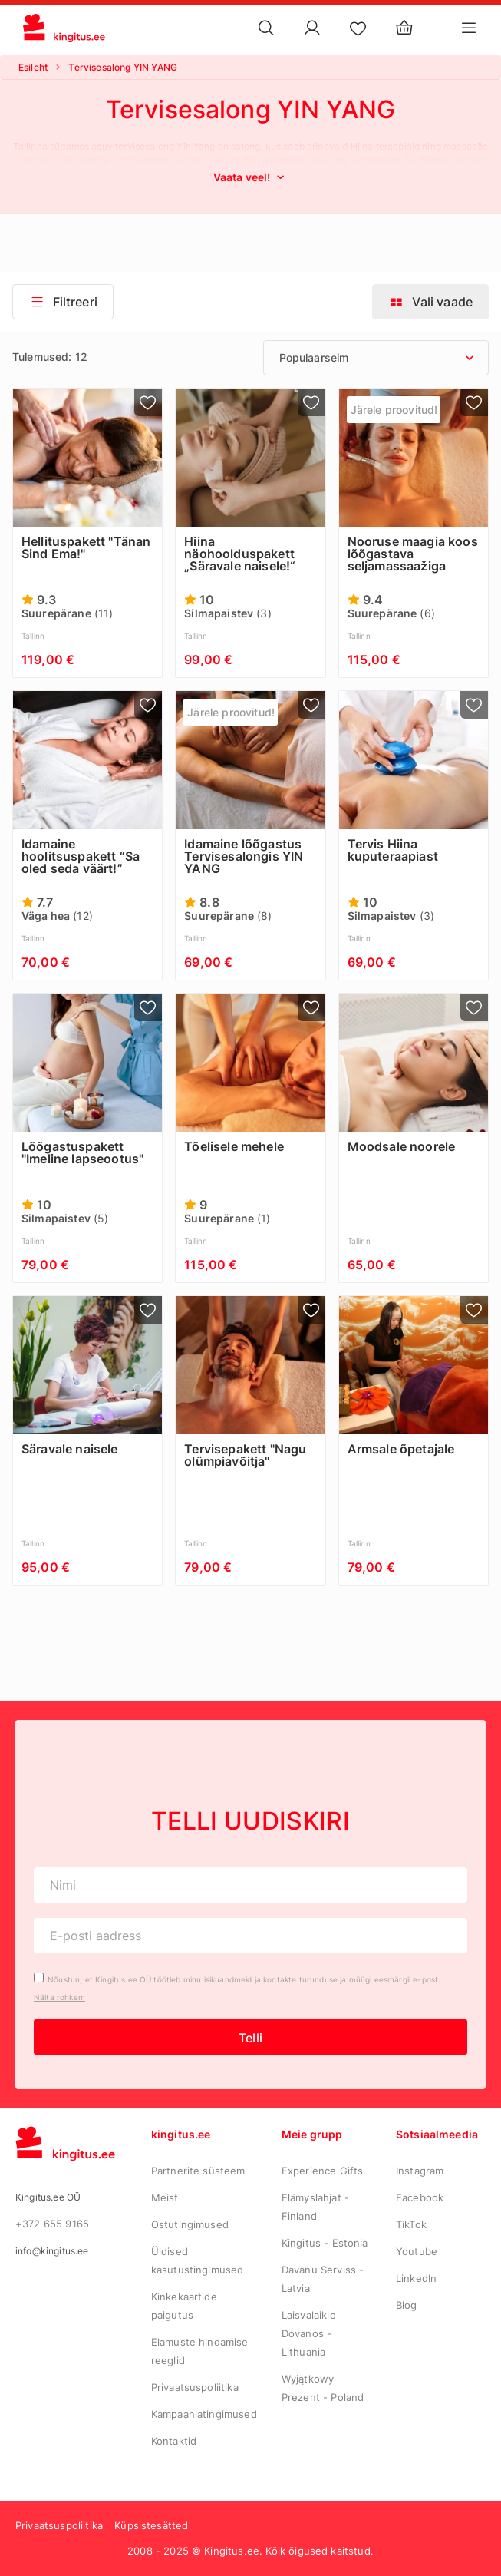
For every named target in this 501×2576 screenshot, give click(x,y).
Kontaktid (173, 2441)
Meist (165, 2197)
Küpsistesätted (151, 2525)
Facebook (419, 2197)
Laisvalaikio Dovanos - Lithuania (309, 2333)
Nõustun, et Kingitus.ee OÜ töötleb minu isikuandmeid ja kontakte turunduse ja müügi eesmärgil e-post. (244, 1979)
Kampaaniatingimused (204, 2414)
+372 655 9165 (52, 2223)
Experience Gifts (323, 2170)
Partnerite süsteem (198, 2170)
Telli (250, 2037)
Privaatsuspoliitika (195, 2387)
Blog (406, 2305)
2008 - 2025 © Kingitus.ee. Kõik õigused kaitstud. (250, 2551)
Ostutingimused (190, 2224)
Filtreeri (62, 301)
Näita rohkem (59, 1997)
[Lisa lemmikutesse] (148, 402)
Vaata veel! (250, 177)
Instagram (419, 2170)
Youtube (416, 2251)
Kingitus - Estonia (325, 2243)
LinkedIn (416, 2278)
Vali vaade (430, 301)
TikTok (411, 2224)
